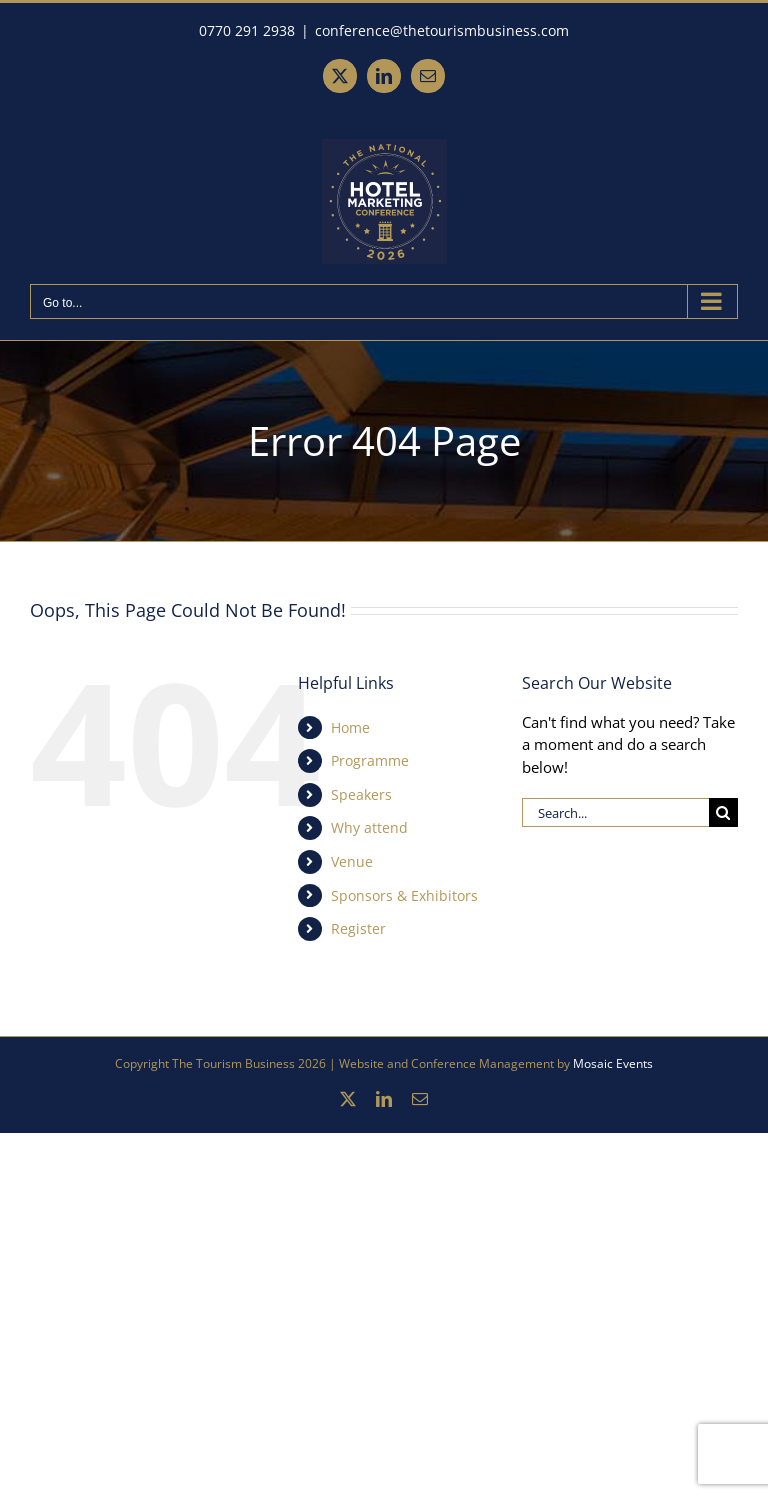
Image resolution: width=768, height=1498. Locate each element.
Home (350, 727)
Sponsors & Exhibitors (404, 895)
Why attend (369, 827)
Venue (352, 861)
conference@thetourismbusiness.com (442, 30)
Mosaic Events (613, 1063)
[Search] (723, 812)
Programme (370, 760)
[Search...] (615, 812)
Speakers (361, 794)
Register (358, 928)
